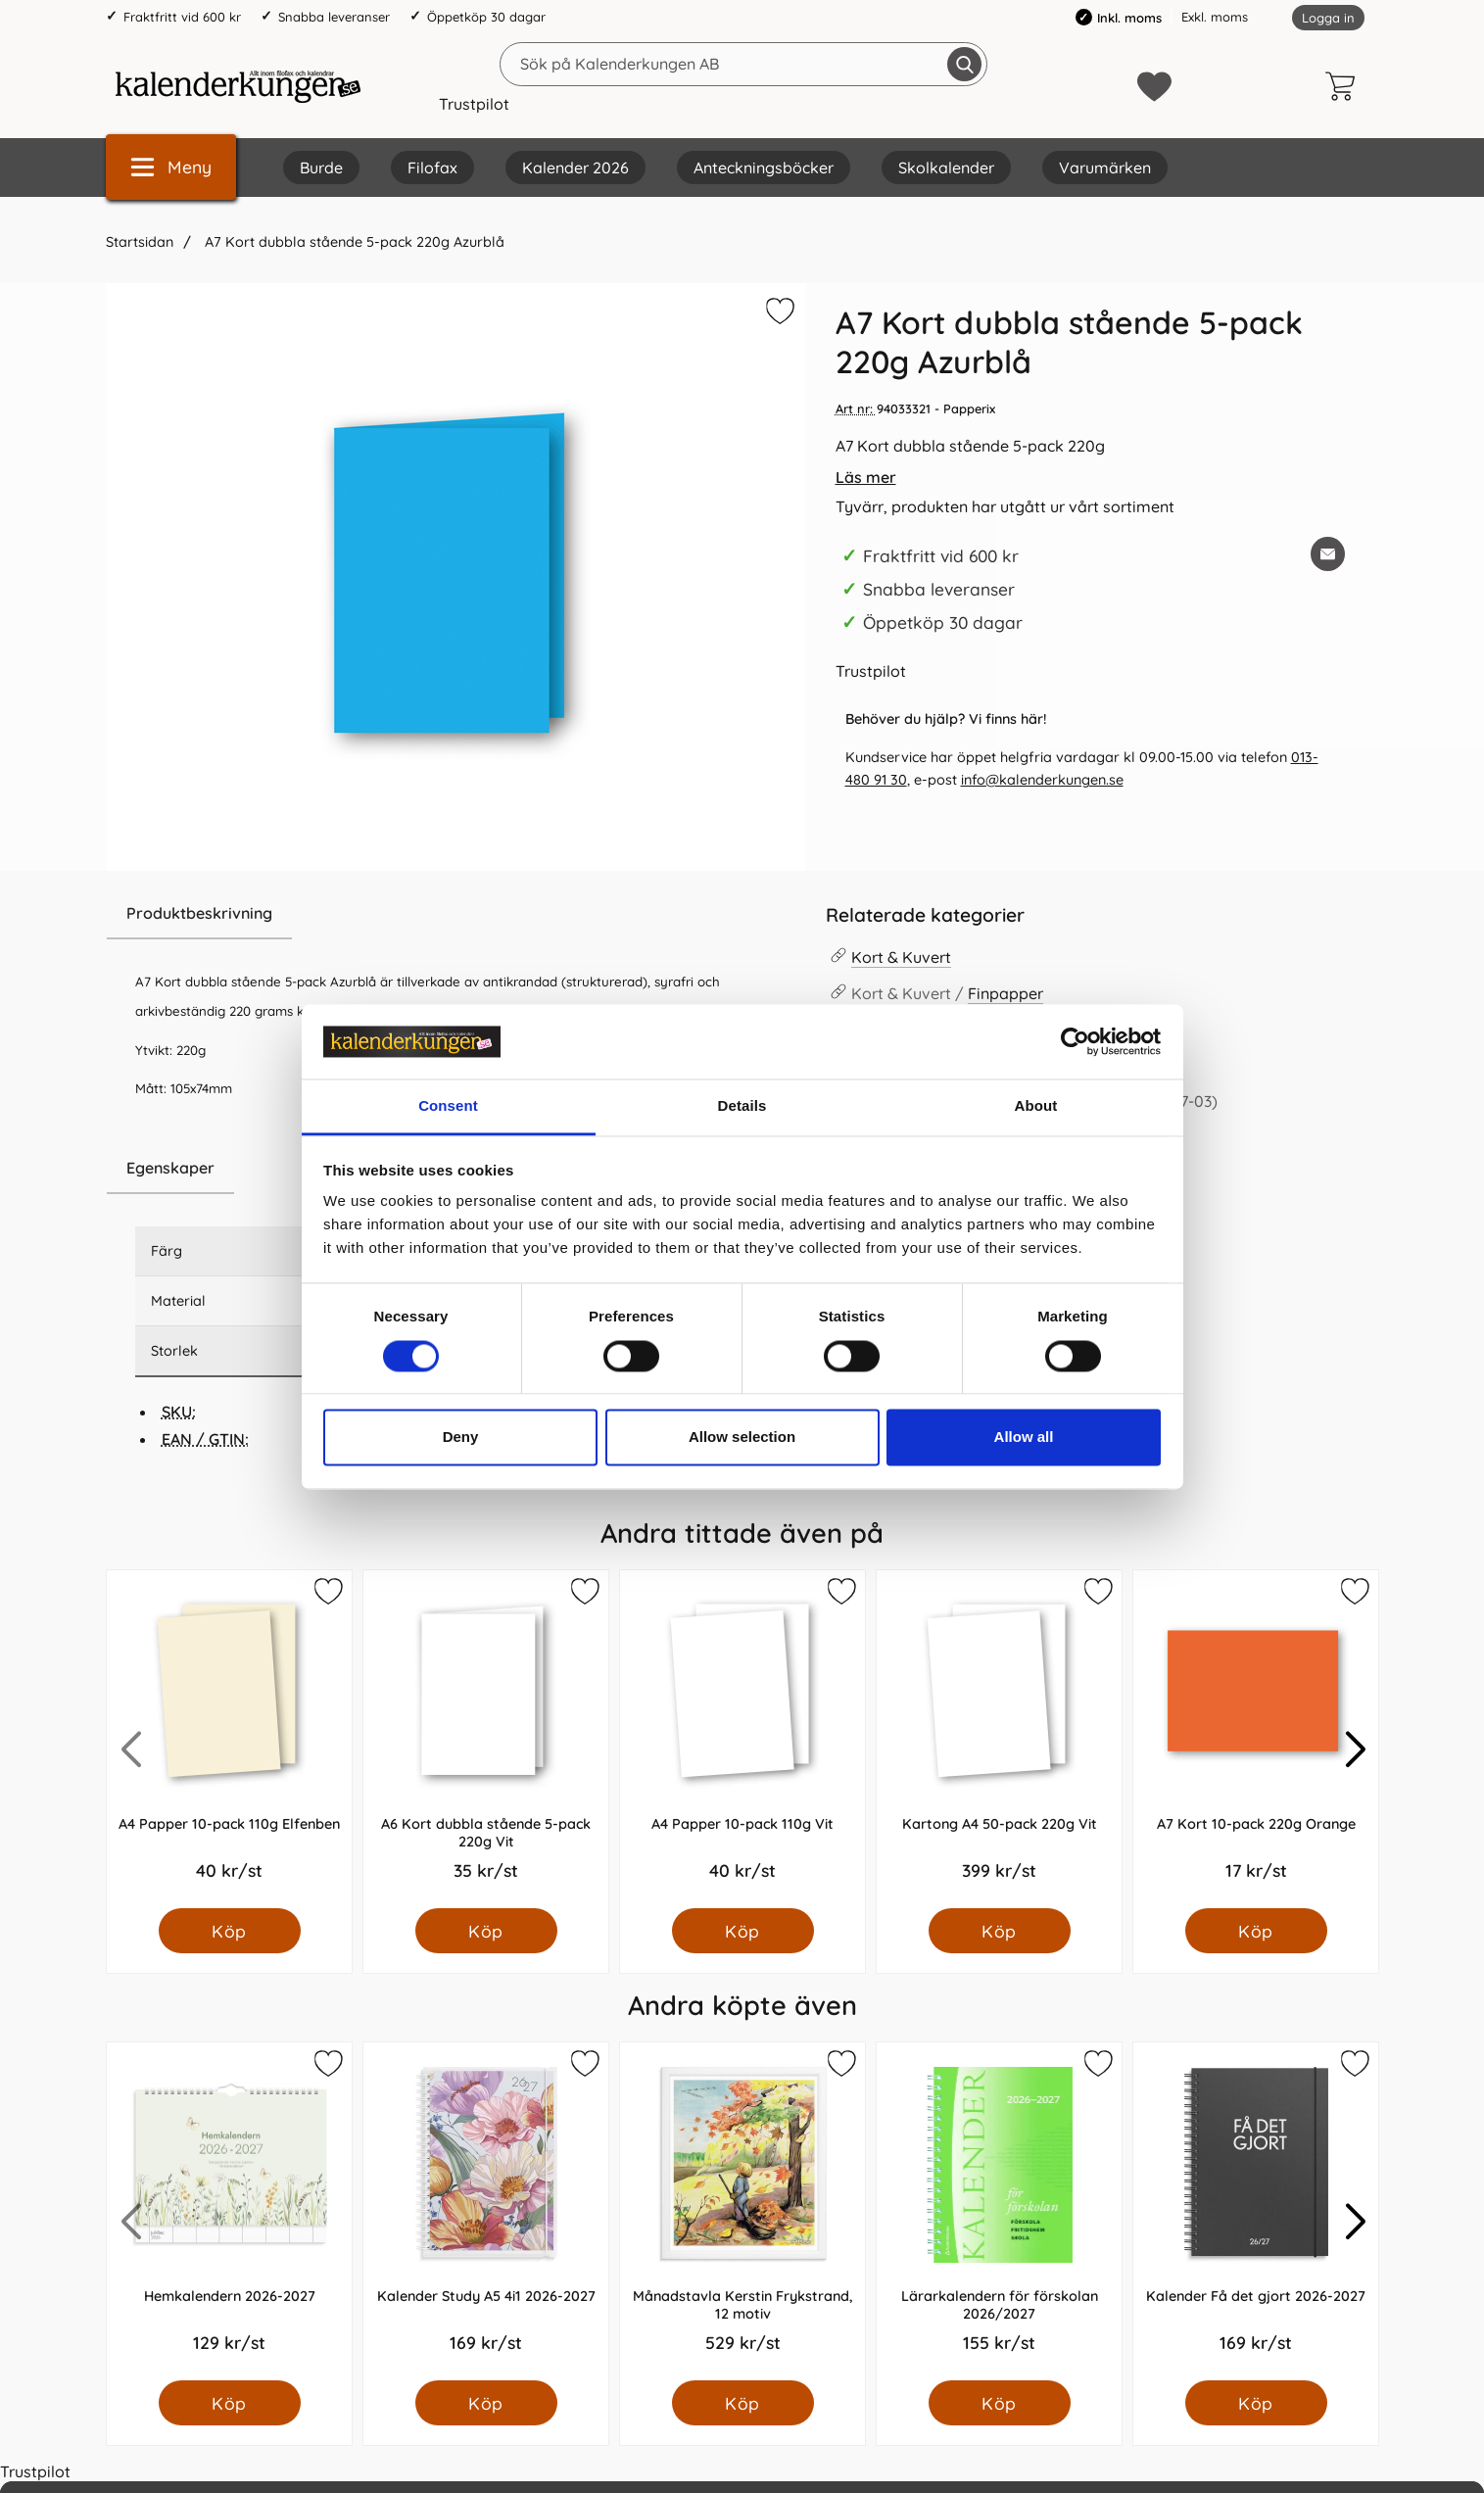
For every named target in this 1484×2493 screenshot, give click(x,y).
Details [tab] (742, 1106)
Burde (321, 167)
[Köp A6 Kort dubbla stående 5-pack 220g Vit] (485, 1930)
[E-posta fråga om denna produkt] (1328, 554)
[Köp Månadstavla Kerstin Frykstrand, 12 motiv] (742, 2402)
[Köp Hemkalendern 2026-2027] (229, 2402)
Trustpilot (474, 104)
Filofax (432, 167)
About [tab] (1036, 1106)
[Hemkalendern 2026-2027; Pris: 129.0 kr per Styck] (229, 2211)
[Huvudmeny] (171, 167)
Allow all (1024, 1437)
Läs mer (866, 477)
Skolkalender (946, 167)
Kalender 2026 (575, 167)
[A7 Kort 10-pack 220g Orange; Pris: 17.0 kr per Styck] (1255, 1739)
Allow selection (742, 1437)
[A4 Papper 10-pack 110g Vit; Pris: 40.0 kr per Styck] (742, 1739)
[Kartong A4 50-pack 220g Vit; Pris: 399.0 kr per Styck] (999, 1739)
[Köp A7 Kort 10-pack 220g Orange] (1255, 1930)
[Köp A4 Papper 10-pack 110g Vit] (742, 1930)
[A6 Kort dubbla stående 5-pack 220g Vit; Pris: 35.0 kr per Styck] (485, 1739)
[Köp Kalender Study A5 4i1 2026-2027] (485, 2402)
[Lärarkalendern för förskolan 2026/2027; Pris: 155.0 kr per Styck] (999, 2211)
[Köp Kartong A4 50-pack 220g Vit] (999, 1930)
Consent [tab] (448, 1106)
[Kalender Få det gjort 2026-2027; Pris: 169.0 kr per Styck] (1255, 2211)
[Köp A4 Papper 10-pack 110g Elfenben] (229, 1930)
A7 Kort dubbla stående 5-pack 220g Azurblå (352, 242)
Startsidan (139, 242)
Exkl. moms (1214, 16)
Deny (461, 1437)
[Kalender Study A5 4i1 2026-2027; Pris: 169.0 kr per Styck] (485, 2211)
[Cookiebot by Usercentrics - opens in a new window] (1075, 1041)
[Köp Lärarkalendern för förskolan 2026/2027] (999, 2402)
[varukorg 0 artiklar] (1344, 86)
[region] (456, 913)
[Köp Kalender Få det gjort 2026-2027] (1255, 2402)
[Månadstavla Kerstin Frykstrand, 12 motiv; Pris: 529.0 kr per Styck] (742, 2211)
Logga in (1328, 17)
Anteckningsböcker (764, 167)
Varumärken (1105, 167)
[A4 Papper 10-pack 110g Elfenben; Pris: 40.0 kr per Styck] (229, 1739)
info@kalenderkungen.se (1042, 780)
